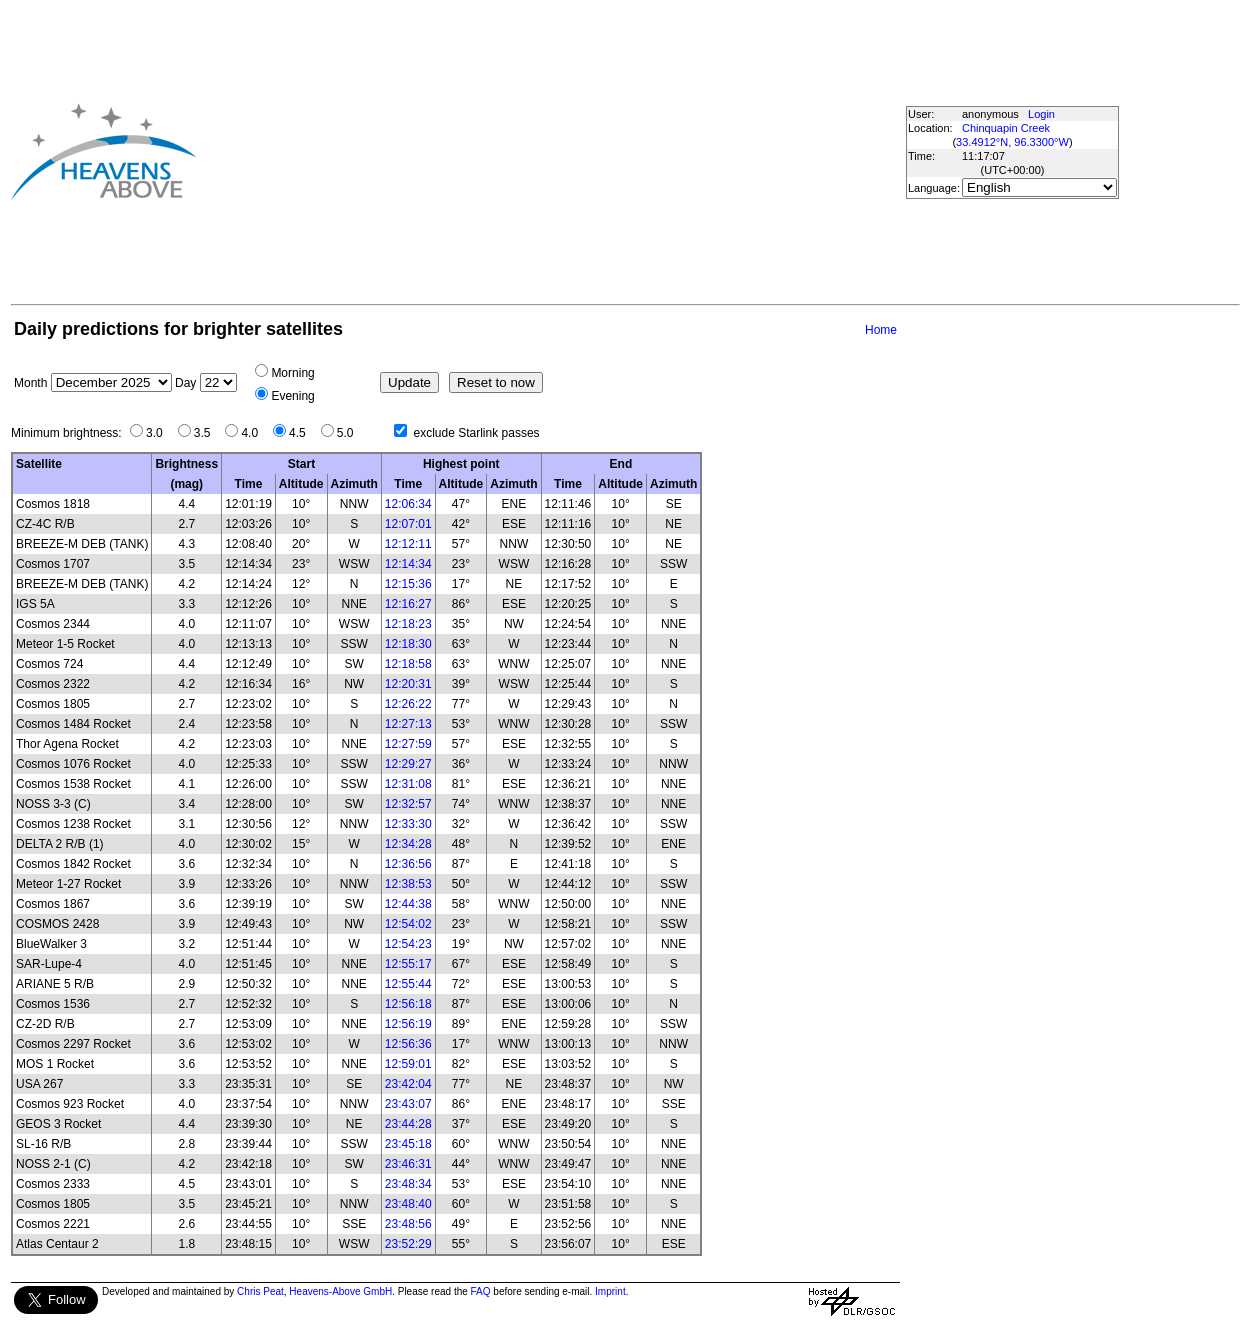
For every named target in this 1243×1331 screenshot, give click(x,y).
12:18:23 (408, 624)
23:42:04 (408, 1084)
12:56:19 (408, 1024)
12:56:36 (408, 1044)
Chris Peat (260, 1291)
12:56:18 (408, 1004)
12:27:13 (408, 724)
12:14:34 (408, 564)
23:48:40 (408, 1204)
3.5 (207, 433)
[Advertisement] (516, 151)
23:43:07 (408, 1104)
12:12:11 (408, 544)
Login (1041, 114)
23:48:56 (408, 1224)
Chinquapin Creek (1006, 128)
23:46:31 (408, 1164)
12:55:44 (408, 984)
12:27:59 (408, 744)
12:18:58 (408, 664)
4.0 (254, 433)
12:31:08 (408, 784)
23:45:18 (408, 1144)
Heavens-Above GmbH (340, 1291)
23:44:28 (408, 1124)
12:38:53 (408, 884)
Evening (292, 396)
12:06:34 (408, 504)
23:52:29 (408, 1244)
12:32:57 (408, 804)
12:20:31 (408, 684)
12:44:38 (408, 904)
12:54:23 (408, 944)
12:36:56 (408, 864)
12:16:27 (408, 604)
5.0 (350, 433)
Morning (292, 373)
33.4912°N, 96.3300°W (1012, 142)
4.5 (302, 433)
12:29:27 (408, 764)
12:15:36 (408, 584)
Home (881, 330)
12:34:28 (408, 844)
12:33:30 (408, 824)
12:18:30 (408, 644)
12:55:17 (408, 964)
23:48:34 (408, 1184)
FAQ (481, 1291)
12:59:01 (408, 1064)
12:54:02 (408, 924)
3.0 (159, 433)
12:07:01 (408, 524)
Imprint (610, 1291)
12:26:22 (408, 704)
